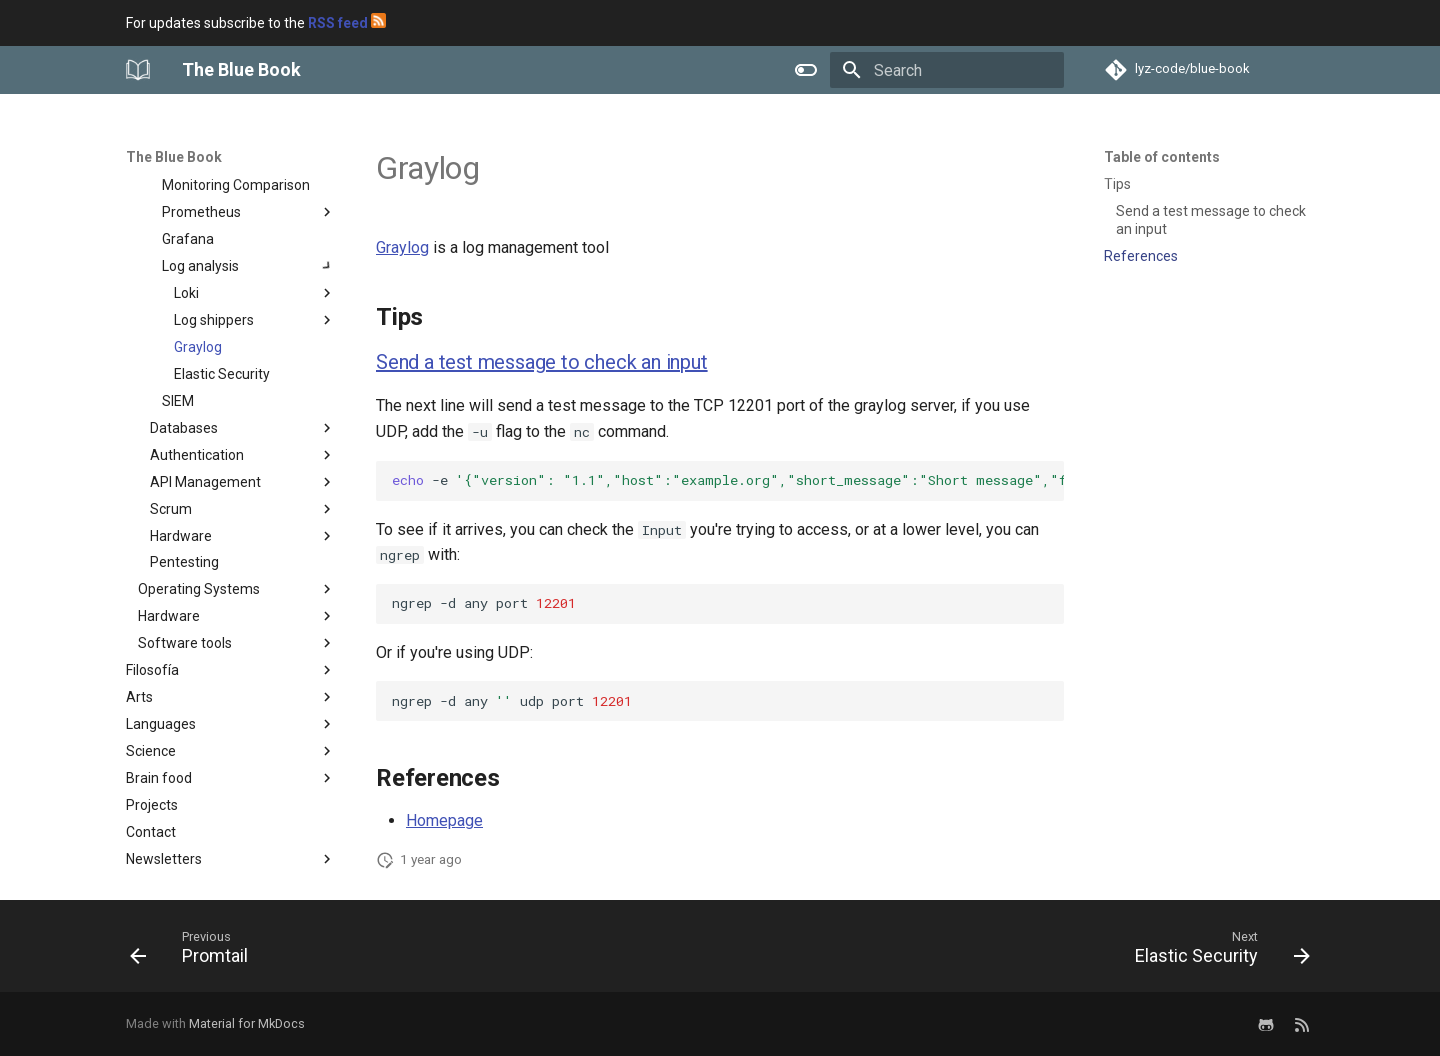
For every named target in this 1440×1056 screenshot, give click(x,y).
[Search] (947, 70)
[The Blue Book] (138, 70)
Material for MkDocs (247, 1023)
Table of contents (1162, 157)
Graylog (402, 247)
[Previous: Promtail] (195, 952)
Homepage (444, 820)
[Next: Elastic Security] (1216, 952)
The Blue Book (174, 157)
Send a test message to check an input (542, 362)
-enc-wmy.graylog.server (728, 480)
